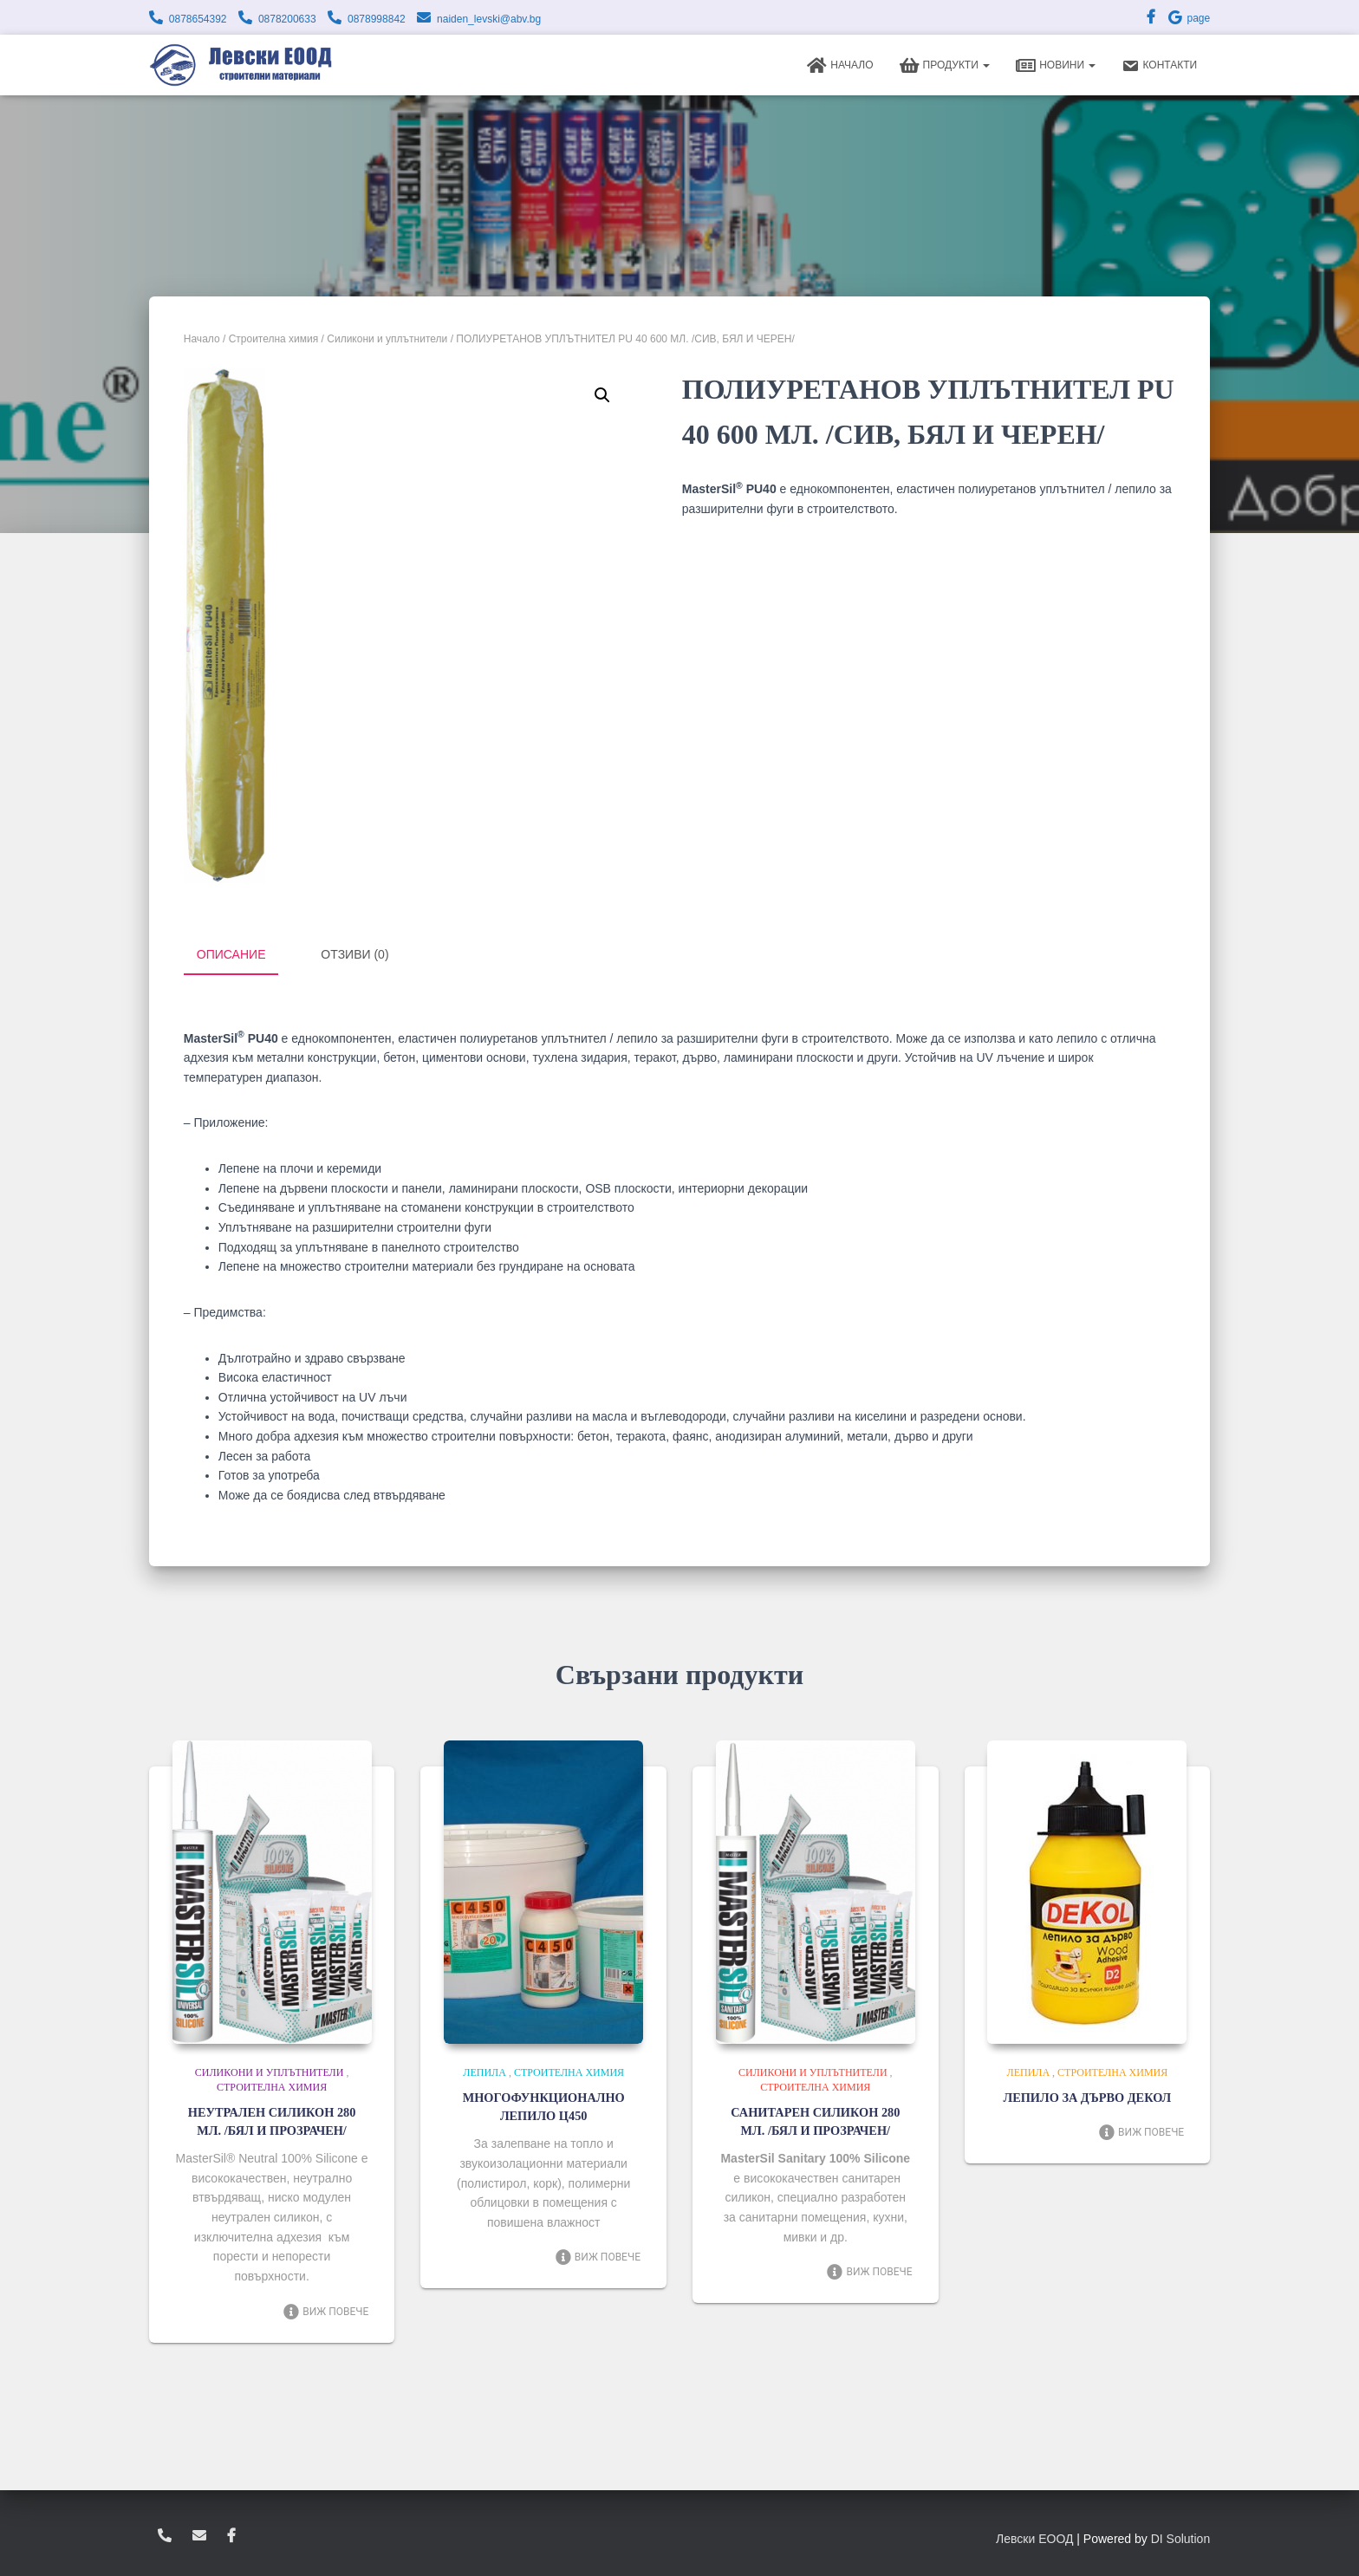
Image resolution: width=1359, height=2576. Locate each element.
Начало (840, 66)
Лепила (484, 2071)
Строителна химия (274, 339)
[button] (602, 395)
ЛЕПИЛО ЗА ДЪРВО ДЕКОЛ (1087, 2097)
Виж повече (325, 2310)
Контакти (1159, 66)
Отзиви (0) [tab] (354, 954)
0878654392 (198, 19)
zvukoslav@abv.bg (199, 2534)
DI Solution (1180, 2537)
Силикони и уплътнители (387, 339)
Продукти (945, 66)
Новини (1056, 66)
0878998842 (377, 19)
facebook (231, 2534)
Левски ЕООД (1034, 2537)
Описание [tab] (231, 954)
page (1188, 18)
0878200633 (287, 19)
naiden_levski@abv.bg (489, 19)
